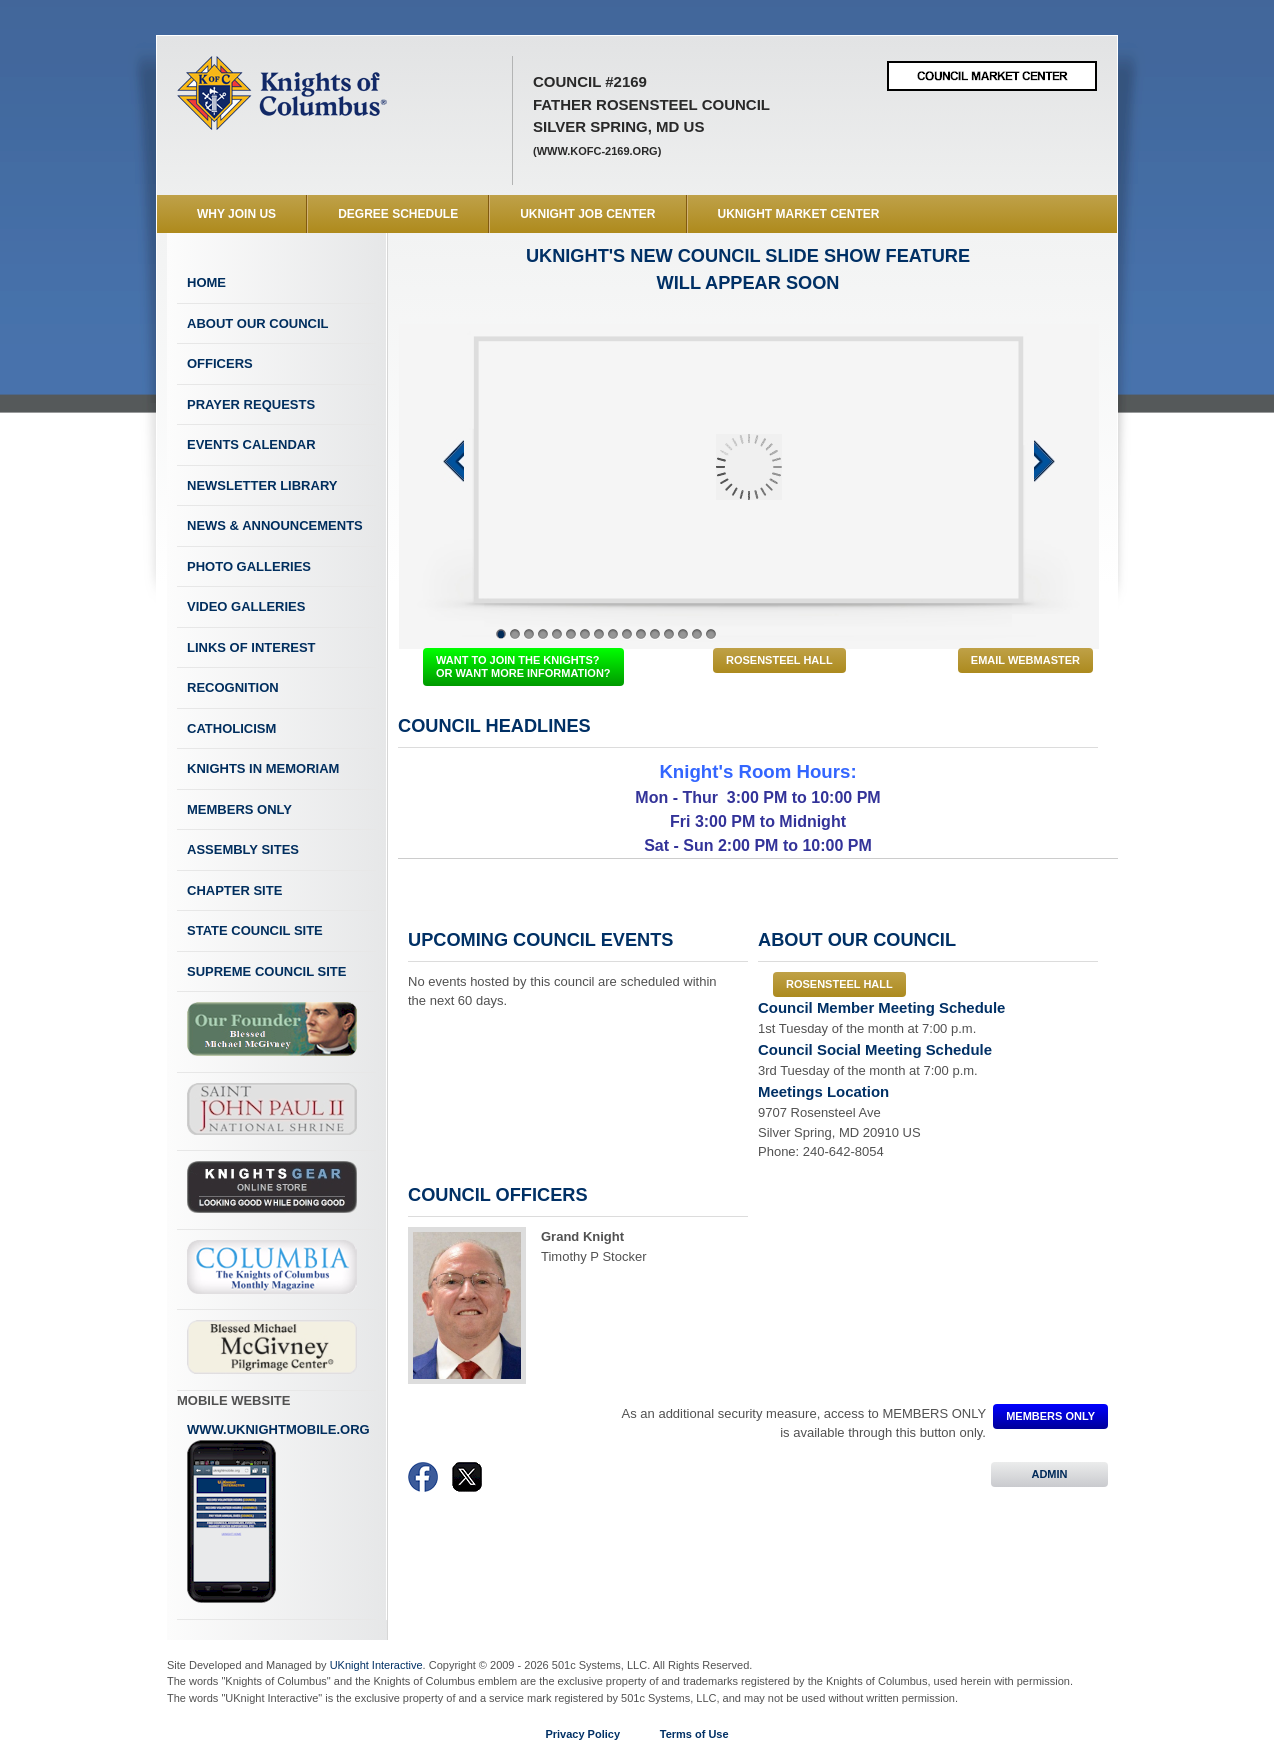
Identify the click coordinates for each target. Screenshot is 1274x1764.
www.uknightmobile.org (278, 1513)
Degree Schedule (398, 214)
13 (669, 634)
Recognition (233, 687)
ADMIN (1049, 1474)
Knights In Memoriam (263, 768)
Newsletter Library (262, 485)
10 (627, 634)
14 (683, 634)
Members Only (239, 809)
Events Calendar (251, 444)
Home (206, 282)
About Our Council (258, 323)
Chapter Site (234, 890)
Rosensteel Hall (779, 660)
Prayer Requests (251, 404)
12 (655, 634)
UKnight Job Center (587, 214)
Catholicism (231, 728)
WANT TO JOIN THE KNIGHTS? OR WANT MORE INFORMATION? (523, 666)
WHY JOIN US (236, 214)
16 (711, 634)
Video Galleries (246, 606)
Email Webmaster (1025, 660)
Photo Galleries (249, 566)
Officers (220, 363)
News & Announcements (275, 525)
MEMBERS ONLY (1050, 1416)
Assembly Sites (243, 849)
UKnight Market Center (799, 214)
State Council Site (255, 930)
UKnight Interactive (376, 1665)
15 (697, 634)
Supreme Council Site (266, 971)
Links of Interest (251, 647)
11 (641, 634)
